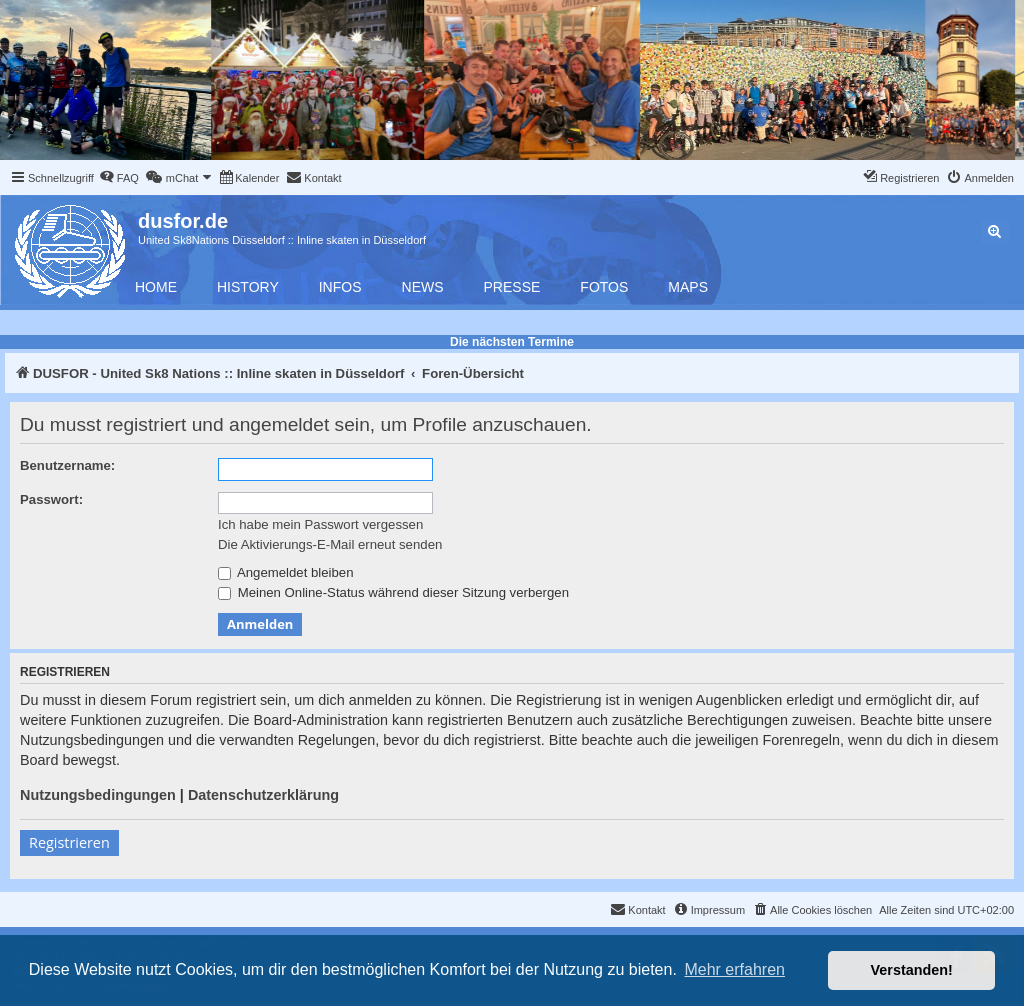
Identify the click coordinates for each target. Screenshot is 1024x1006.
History (248, 287)
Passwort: (51, 499)
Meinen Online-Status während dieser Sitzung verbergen (393, 592)
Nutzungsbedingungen (98, 795)
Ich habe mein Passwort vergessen (320, 524)
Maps (688, 287)
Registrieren (69, 842)
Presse (512, 287)
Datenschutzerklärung (263, 795)
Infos (340, 287)
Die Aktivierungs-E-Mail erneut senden (330, 544)
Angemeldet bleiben (286, 572)
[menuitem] (119, 178)
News (423, 287)
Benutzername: (67, 465)
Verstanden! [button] (912, 970)
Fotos (604, 287)
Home (156, 287)
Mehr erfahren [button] (734, 969)
